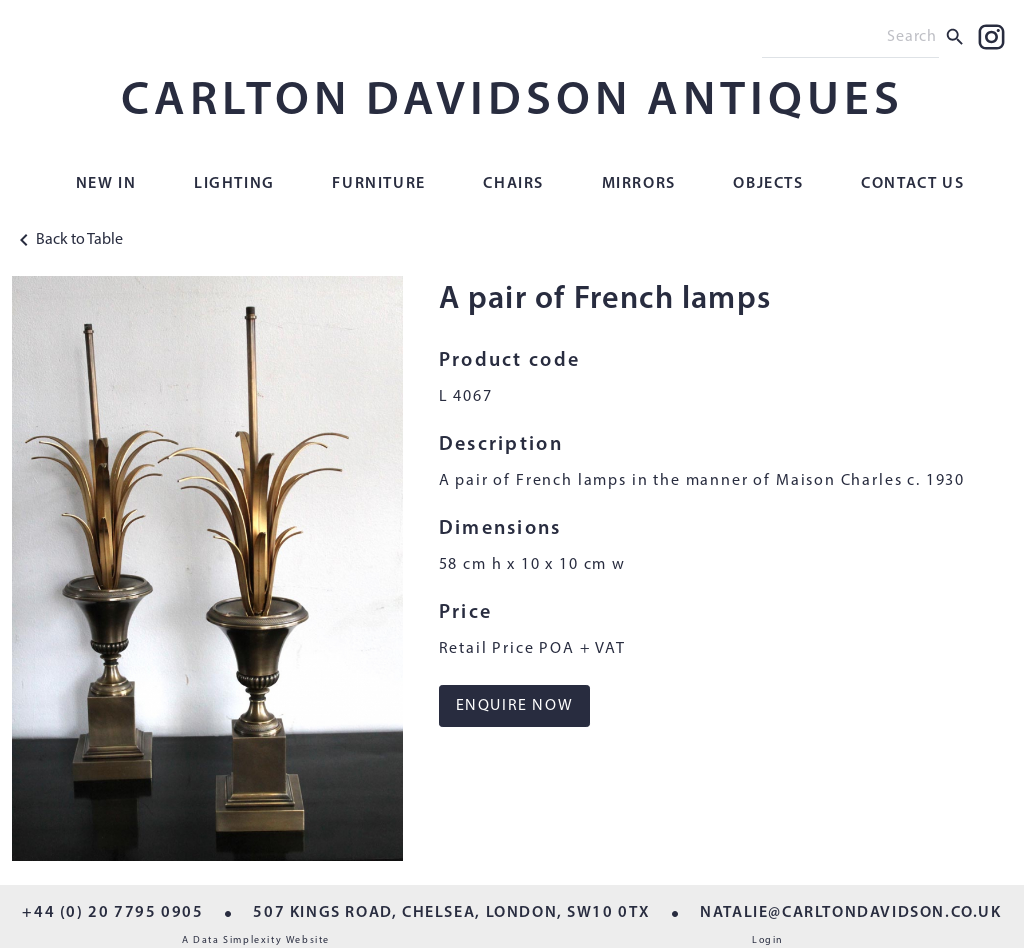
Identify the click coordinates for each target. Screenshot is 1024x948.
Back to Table (67, 240)
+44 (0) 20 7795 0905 (112, 913)
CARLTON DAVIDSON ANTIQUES (512, 102)
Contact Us (912, 184)
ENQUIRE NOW (515, 706)
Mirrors (639, 184)
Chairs (513, 184)
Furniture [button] (378, 184)
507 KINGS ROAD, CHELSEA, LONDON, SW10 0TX (451, 913)
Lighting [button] (234, 184)
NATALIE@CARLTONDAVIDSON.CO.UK (850, 913)
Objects (768, 184)
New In (106, 184)
